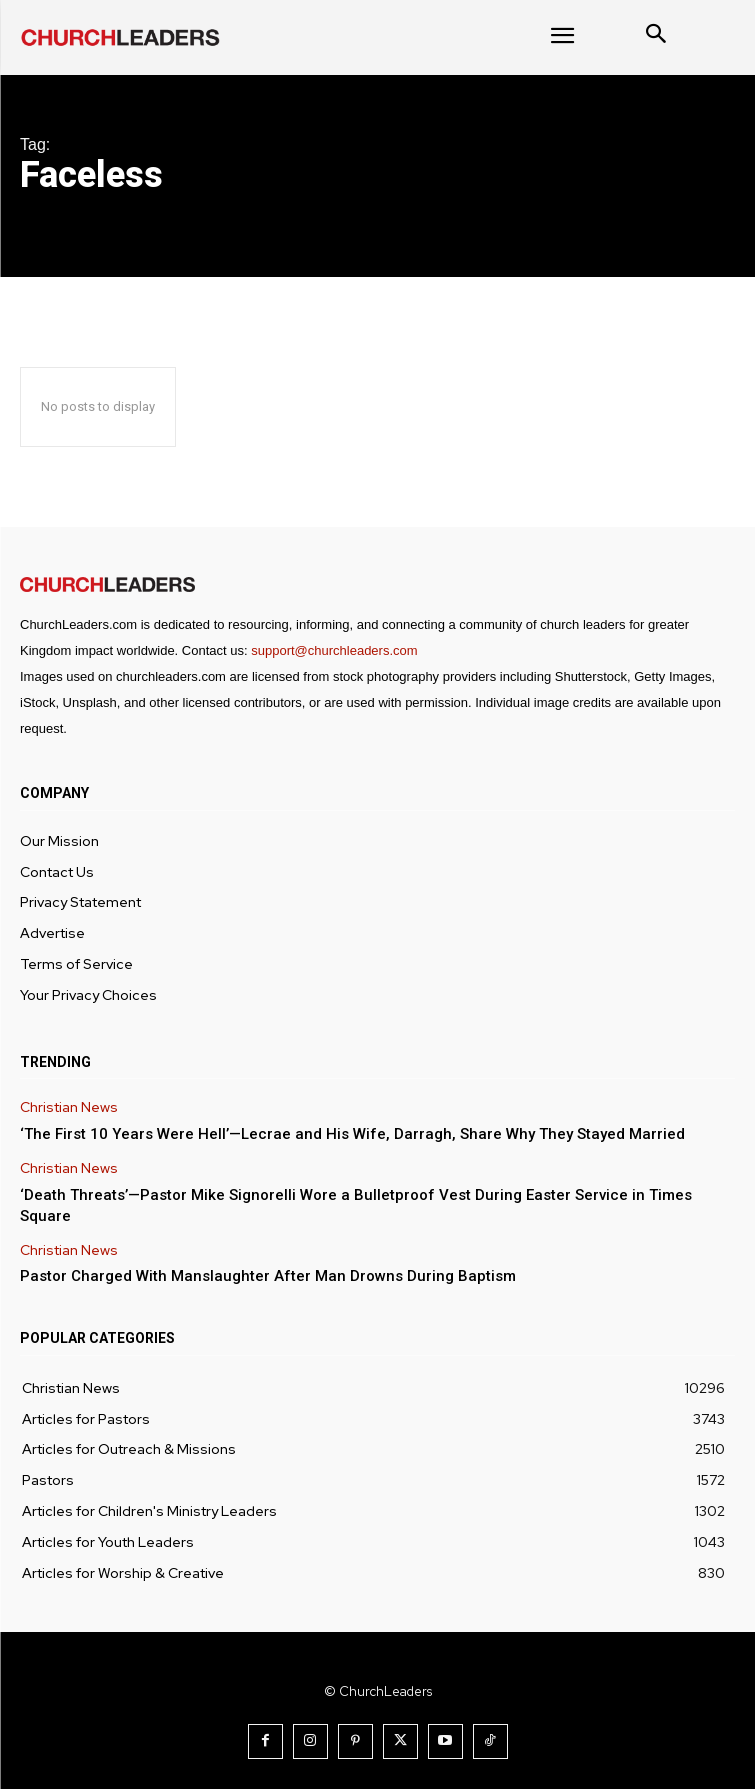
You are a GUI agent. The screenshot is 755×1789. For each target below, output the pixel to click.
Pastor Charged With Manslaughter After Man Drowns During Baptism (268, 1276)
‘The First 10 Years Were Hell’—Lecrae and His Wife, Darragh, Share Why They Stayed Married (352, 1134)
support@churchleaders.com (334, 650)
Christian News (69, 1107)
